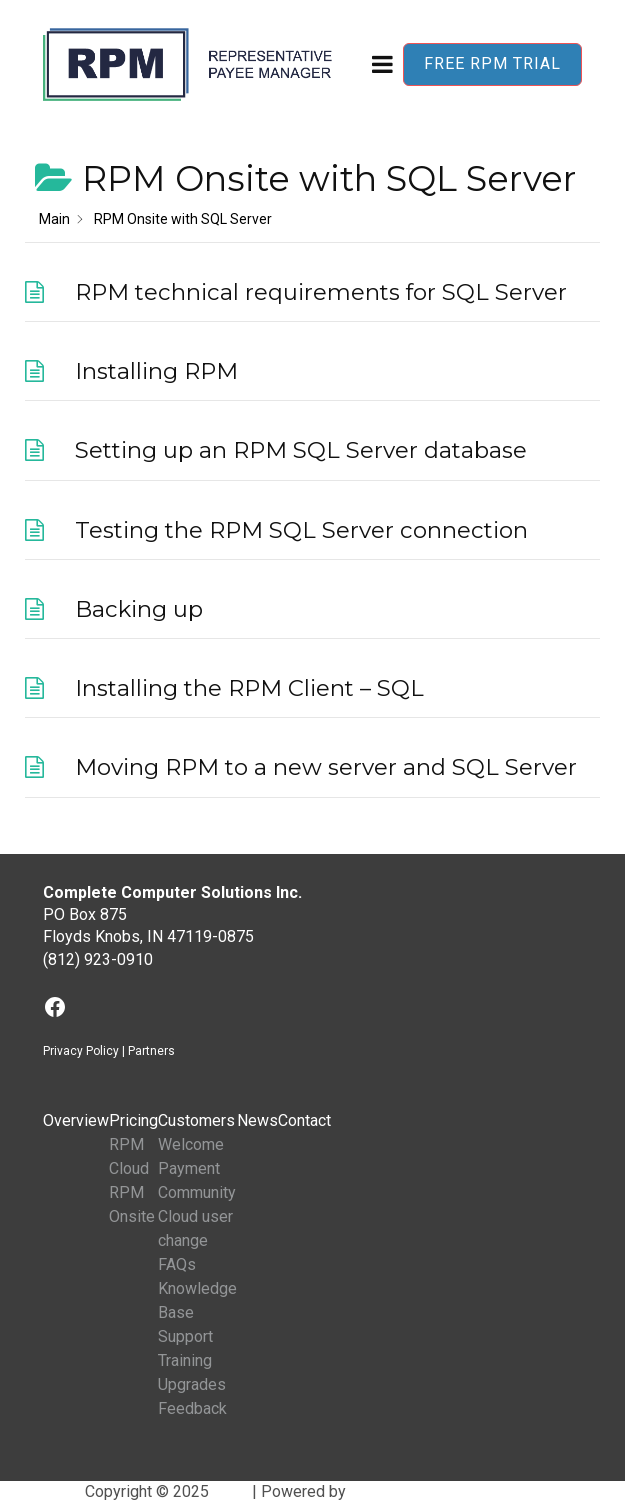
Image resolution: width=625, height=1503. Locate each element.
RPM (230, 1491)
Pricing (133, 1120)
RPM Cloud (129, 1156)
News (257, 1120)
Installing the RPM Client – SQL (249, 688)
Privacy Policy (81, 1051)
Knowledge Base (197, 1300)
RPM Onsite (132, 1204)
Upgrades (192, 1384)
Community (197, 1192)
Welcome (191, 1144)
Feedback (192, 1408)
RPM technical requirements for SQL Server (321, 292)
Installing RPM (156, 371)
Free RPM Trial (492, 63)
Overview (76, 1120)
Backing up (139, 609)
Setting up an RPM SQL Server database (301, 450)
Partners (151, 1051)
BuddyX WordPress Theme (445, 1491)
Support (185, 1336)
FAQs (177, 1264)
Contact (304, 1120)
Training (185, 1360)
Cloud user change (195, 1228)
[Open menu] (382, 64)
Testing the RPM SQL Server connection (301, 530)
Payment (189, 1168)
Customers (196, 1120)
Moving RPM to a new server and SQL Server (326, 767)
